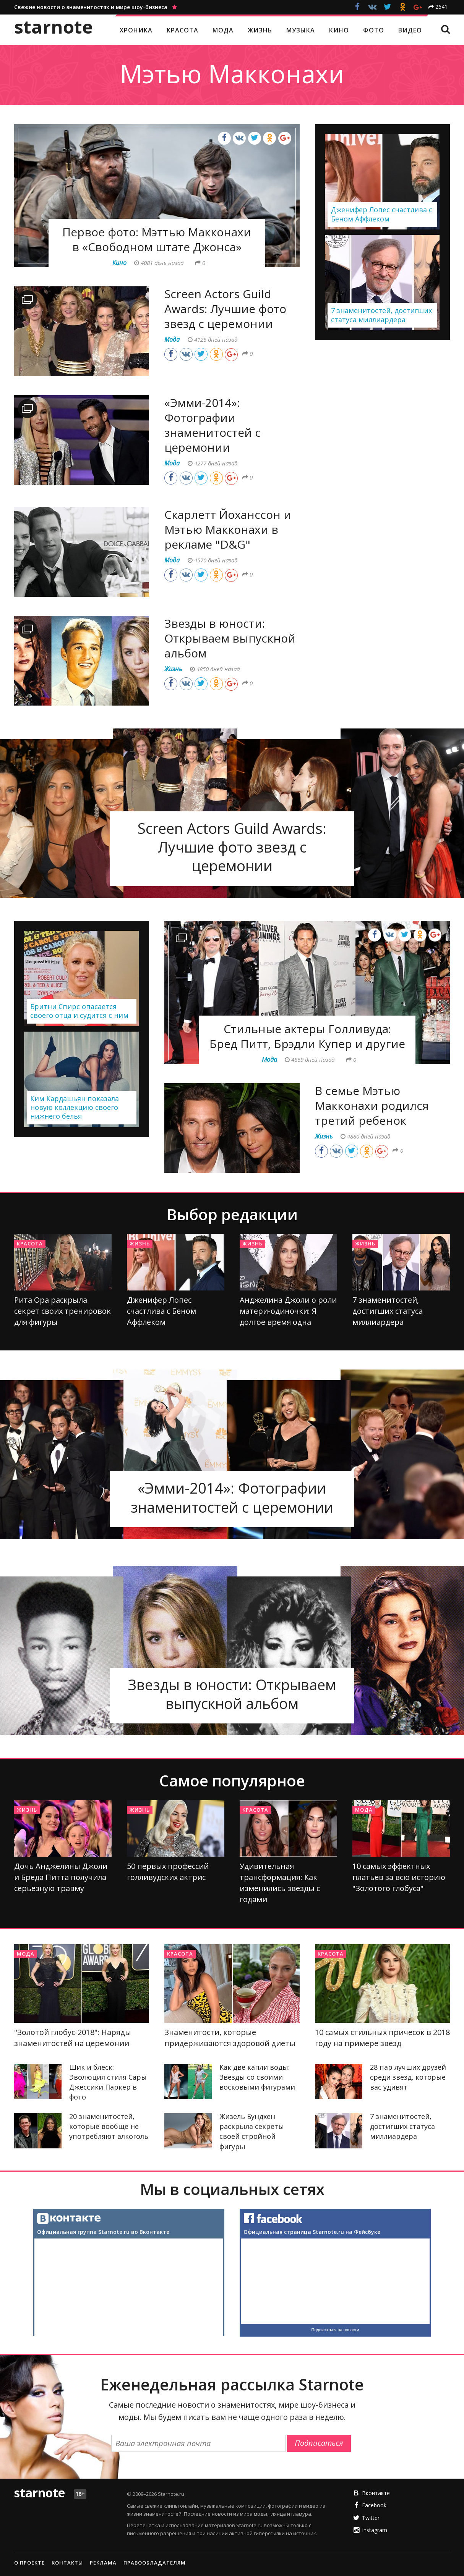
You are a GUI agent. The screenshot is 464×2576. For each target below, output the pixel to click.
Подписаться (319, 2443)
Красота (30, 1243)
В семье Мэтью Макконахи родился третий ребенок (372, 1105)
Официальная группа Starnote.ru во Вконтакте (103, 2231)
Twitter (371, 2517)
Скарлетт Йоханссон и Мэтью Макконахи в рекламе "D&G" (227, 529)
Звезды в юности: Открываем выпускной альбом (229, 638)
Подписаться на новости (335, 2329)
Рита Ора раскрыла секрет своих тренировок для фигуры (62, 1311)
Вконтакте (376, 2493)
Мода (364, 1809)
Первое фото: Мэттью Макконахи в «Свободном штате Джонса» (156, 239)
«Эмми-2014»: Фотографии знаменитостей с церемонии (212, 425)
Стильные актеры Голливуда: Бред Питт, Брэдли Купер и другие (307, 1036)
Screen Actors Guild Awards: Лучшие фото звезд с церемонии (225, 308)
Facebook (374, 2505)
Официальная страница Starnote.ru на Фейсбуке (311, 2231)
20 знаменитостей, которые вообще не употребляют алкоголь (108, 2126)
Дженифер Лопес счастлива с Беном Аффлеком (161, 1311)
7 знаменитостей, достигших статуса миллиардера (387, 1311)
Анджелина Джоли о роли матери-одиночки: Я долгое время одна (288, 1311)
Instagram (374, 2530)
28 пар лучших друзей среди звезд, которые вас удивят (408, 2076)
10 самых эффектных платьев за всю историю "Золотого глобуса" (398, 1877)
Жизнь (140, 1243)
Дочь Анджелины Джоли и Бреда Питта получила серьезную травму (60, 1877)
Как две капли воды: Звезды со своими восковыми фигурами (257, 2076)
